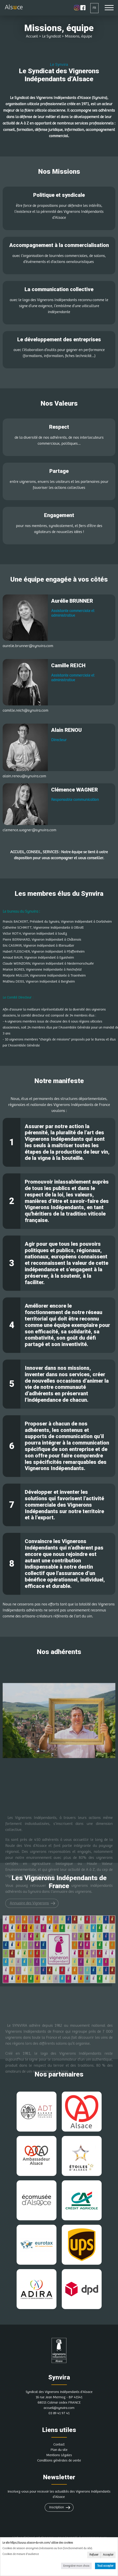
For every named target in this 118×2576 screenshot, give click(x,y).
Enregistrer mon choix (76, 2566)
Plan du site (59, 2450)
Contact (59, 2444)
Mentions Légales (59, 2455)
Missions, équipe (78, 36)
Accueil (32, 36)
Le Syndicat (51, 36)
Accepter (108, 2554)
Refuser (93, 2554)
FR (94, 8)
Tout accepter (105, 2566)
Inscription (56, 2507)
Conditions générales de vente (59, 2460)
